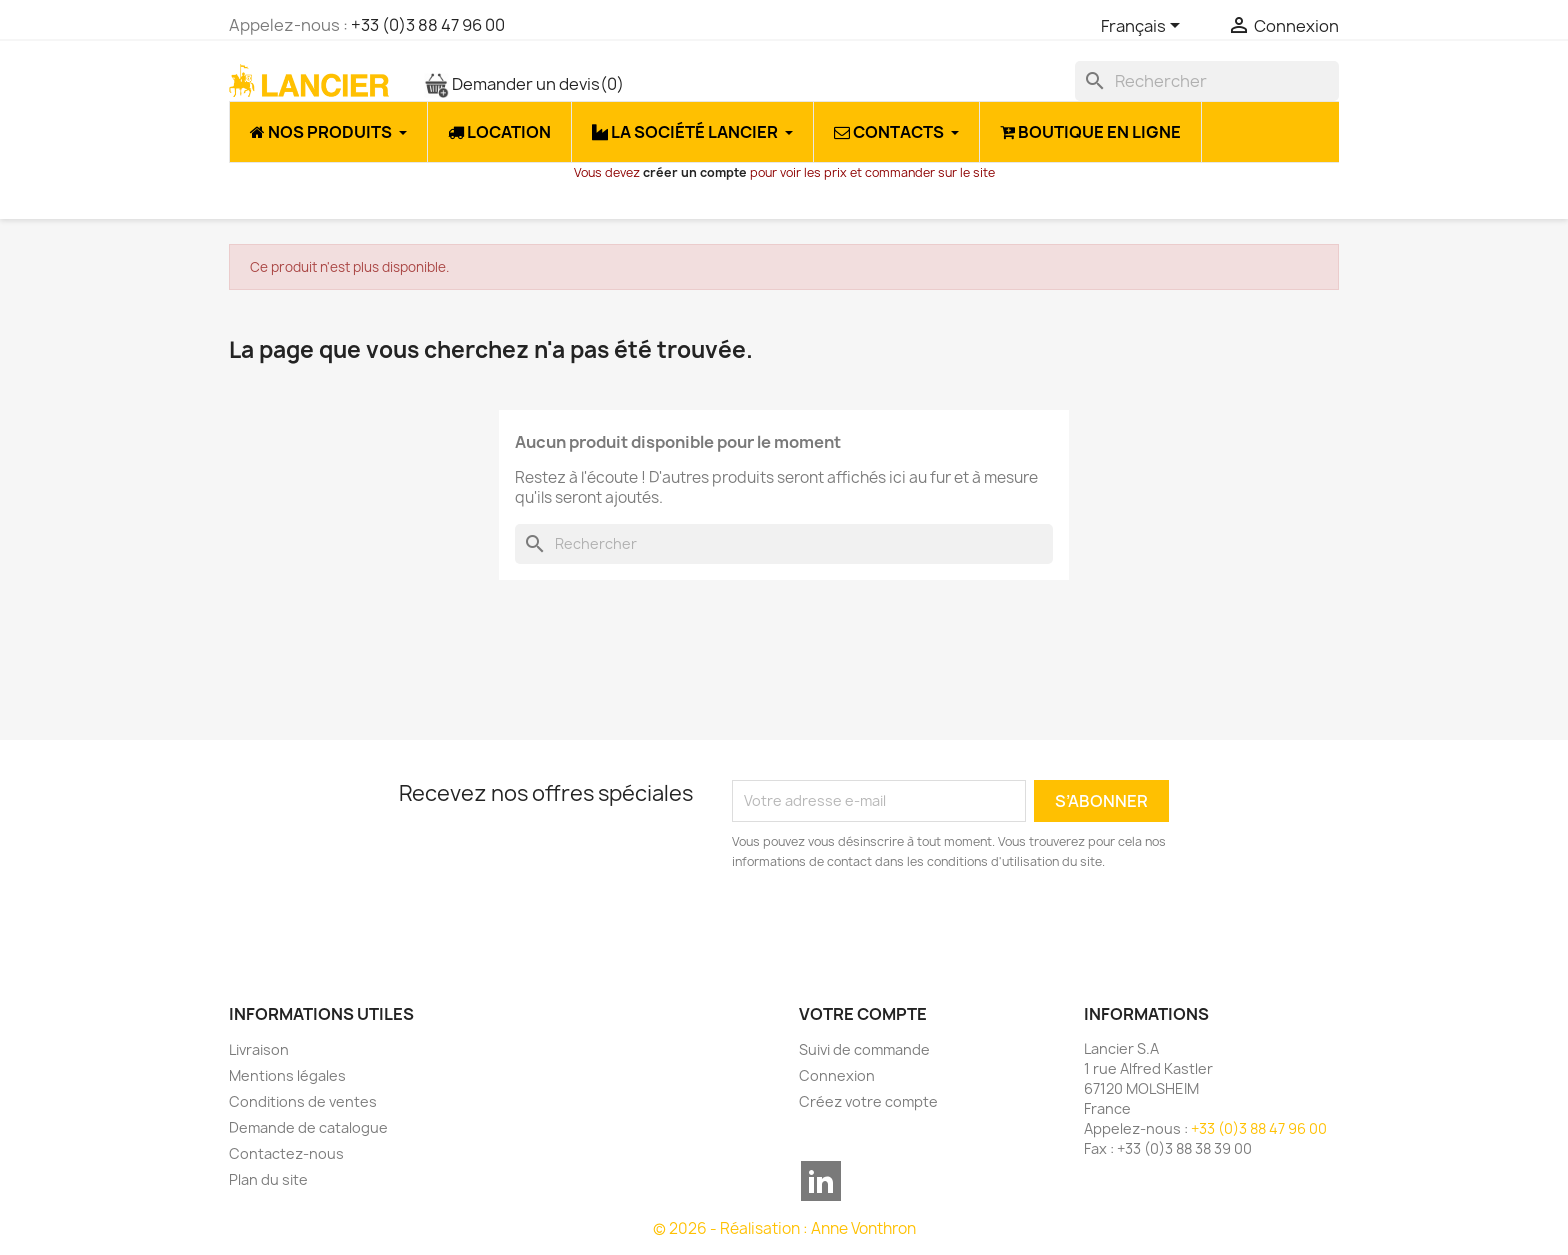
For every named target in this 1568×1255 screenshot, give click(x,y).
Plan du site (268, 1179)
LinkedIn (821, 1181)
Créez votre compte (868, 1101)
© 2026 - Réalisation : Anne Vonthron (784, 1228)
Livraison (259, 1049)
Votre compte (863, 1014)
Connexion (837, 1075)
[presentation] (899, 927)
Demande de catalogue (308, 1127)
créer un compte (695, 172)
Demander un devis (524, 84)
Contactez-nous (286, 1153)
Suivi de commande (864, 1049)
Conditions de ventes (303, 1101)
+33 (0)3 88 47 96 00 (428, 25)
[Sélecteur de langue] (1144, 27)
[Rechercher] (1207, 81)
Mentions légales (287, 1075)
